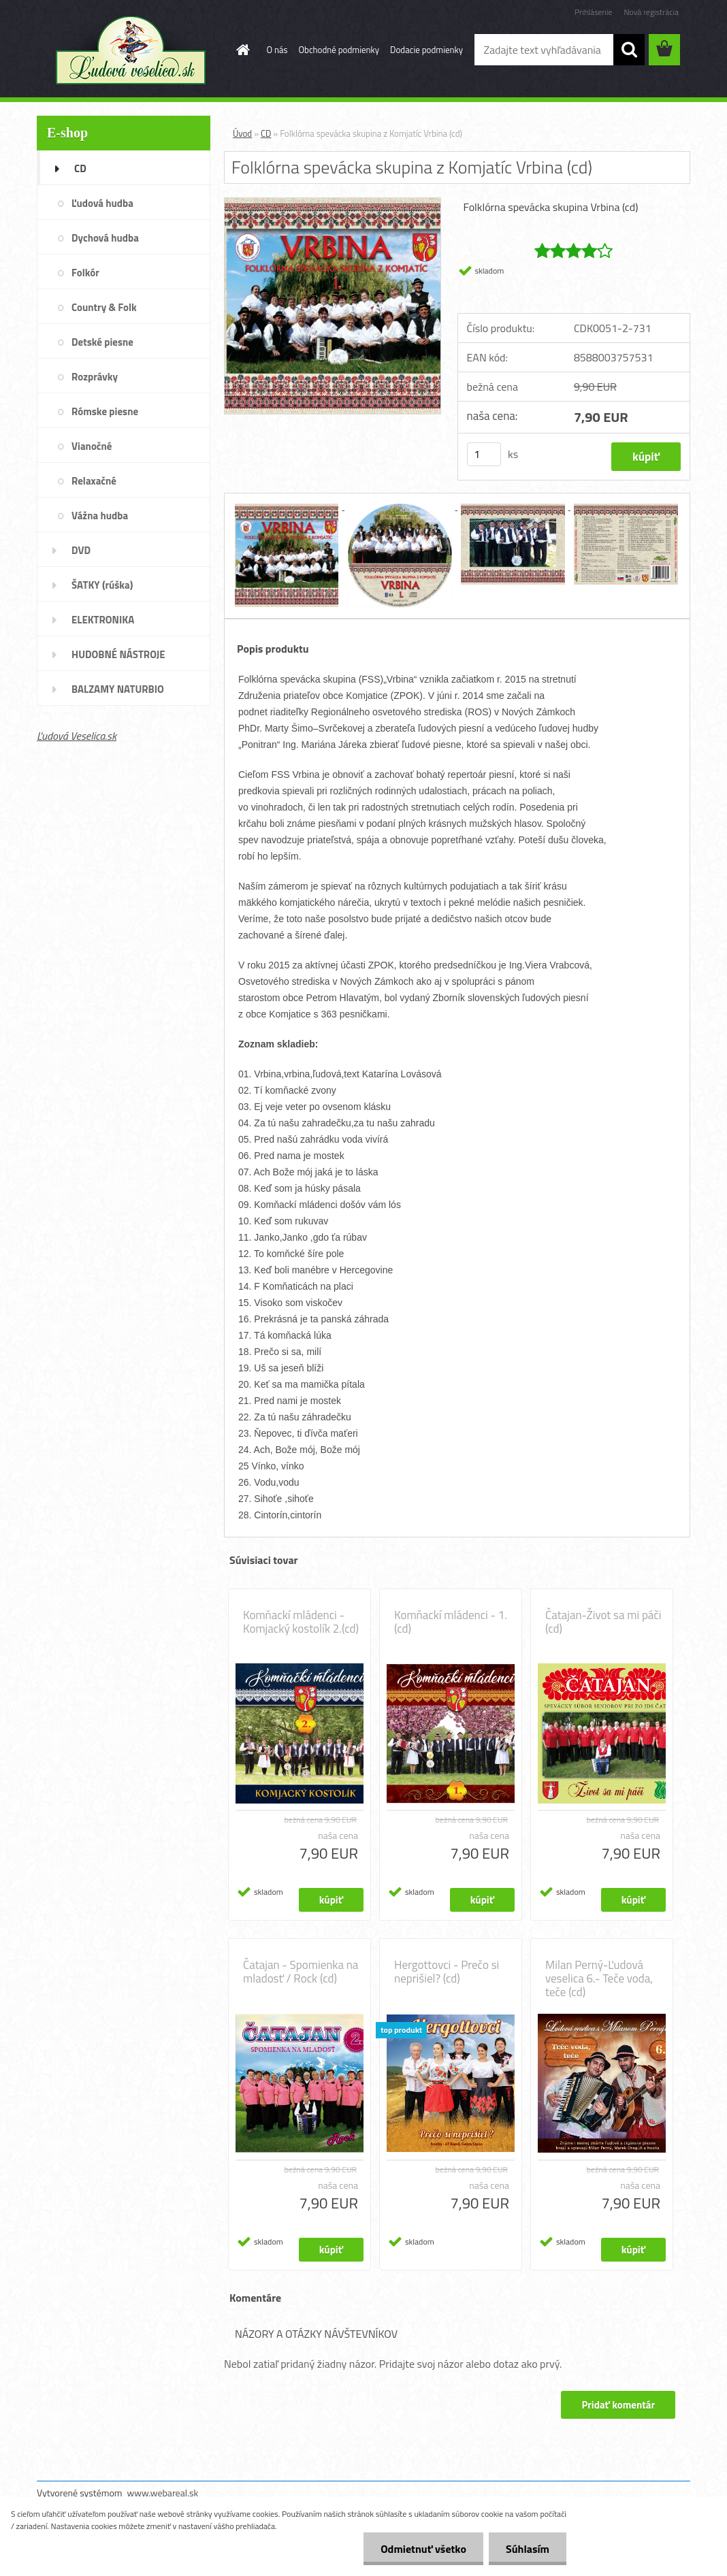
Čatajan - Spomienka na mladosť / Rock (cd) (300, 1971)
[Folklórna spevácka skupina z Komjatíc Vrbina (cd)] (332, 203)
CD (266, 133)
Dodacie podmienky (426, 49)
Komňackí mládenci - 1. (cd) (450, 1621)
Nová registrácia (651, 11)
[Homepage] (241, 49)
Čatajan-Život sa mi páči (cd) (603, 1621)
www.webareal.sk (163, 2492)
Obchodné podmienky (339, 49)
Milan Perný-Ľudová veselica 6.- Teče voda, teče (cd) (599, 1978)
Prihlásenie (593, 11)
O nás (277, 49)
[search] (629, 49)
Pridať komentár (618, 2405)
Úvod (242, 133)
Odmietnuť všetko (423, 2549)
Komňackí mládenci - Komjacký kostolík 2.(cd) (301, 1621)
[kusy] (484, 454)
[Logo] (130, 50)
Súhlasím (527, 2549)
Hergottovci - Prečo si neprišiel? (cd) (446, 1971)
